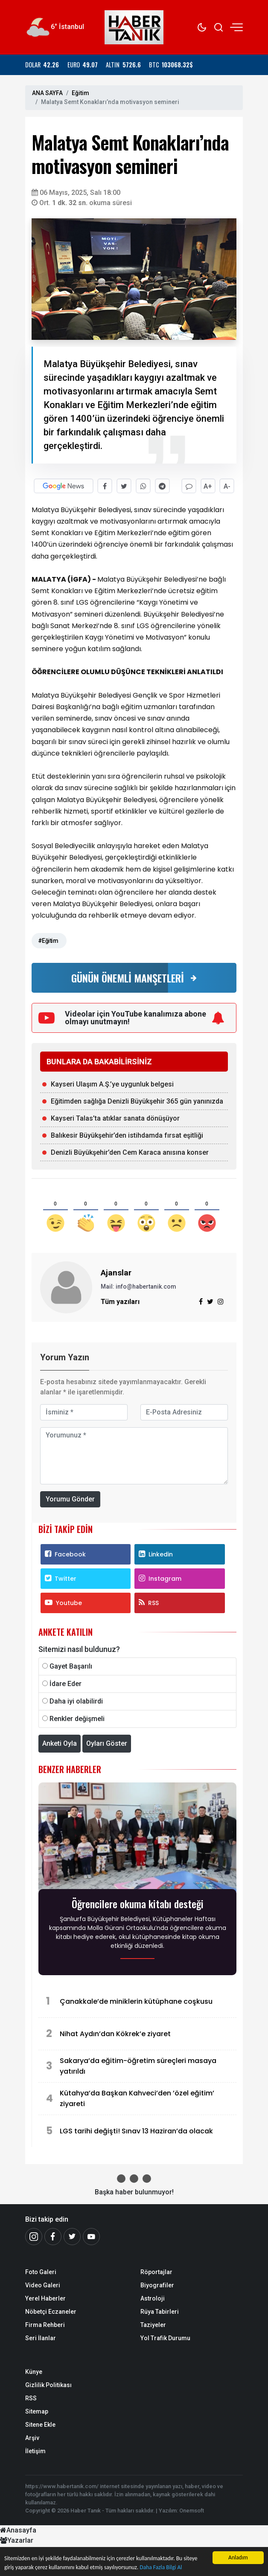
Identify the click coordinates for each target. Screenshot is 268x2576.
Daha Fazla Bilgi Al (161, 2567)
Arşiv (32, 2437)
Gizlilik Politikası (48, 2384)
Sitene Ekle (40, 2424)
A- (227, 486)
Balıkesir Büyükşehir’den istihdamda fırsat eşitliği (127, 1135)
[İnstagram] (33, 2236)
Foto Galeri (40, 2271)
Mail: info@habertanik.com (138, 1286)
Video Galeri (42, 2284)
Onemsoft (191, 2510)
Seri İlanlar (40, 2337)
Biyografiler (157, 2284)
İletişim (35, 2450)
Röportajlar (156, 2271)
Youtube (63, 1602)
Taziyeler (153, 2324)
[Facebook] (52, 2236)
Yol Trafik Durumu (165, 2337)
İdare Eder (66, 1683)
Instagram (160, 1578)
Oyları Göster (106, 1743)
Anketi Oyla (59, 1743)
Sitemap (36, 2411)
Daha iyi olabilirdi (76, 1701)
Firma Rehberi (45, 2324)
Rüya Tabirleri (159, 2311)
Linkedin (156, 1554)
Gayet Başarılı (71, 1666)
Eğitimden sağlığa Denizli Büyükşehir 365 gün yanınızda (137, 1101)
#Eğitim (48, 940)
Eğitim (80, 93)
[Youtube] (91, 2236)
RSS (149, 1602)
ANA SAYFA (47, 93)
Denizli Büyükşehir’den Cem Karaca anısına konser (130, 1152)
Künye (33, 2371)
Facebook (65, 1554)
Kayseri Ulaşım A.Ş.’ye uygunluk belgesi (112, 1084)
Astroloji (152, 2298)
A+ (208, 486)
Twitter (60, 1578)
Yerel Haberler (45, 2298)
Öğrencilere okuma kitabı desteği (138, 1903)
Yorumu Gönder (70, 1499)
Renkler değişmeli (77, 1718)
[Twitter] (72, 2236)
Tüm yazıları (120, 1301)
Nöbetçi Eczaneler (50, 2311)
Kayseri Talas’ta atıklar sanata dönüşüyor (115, 1118)
